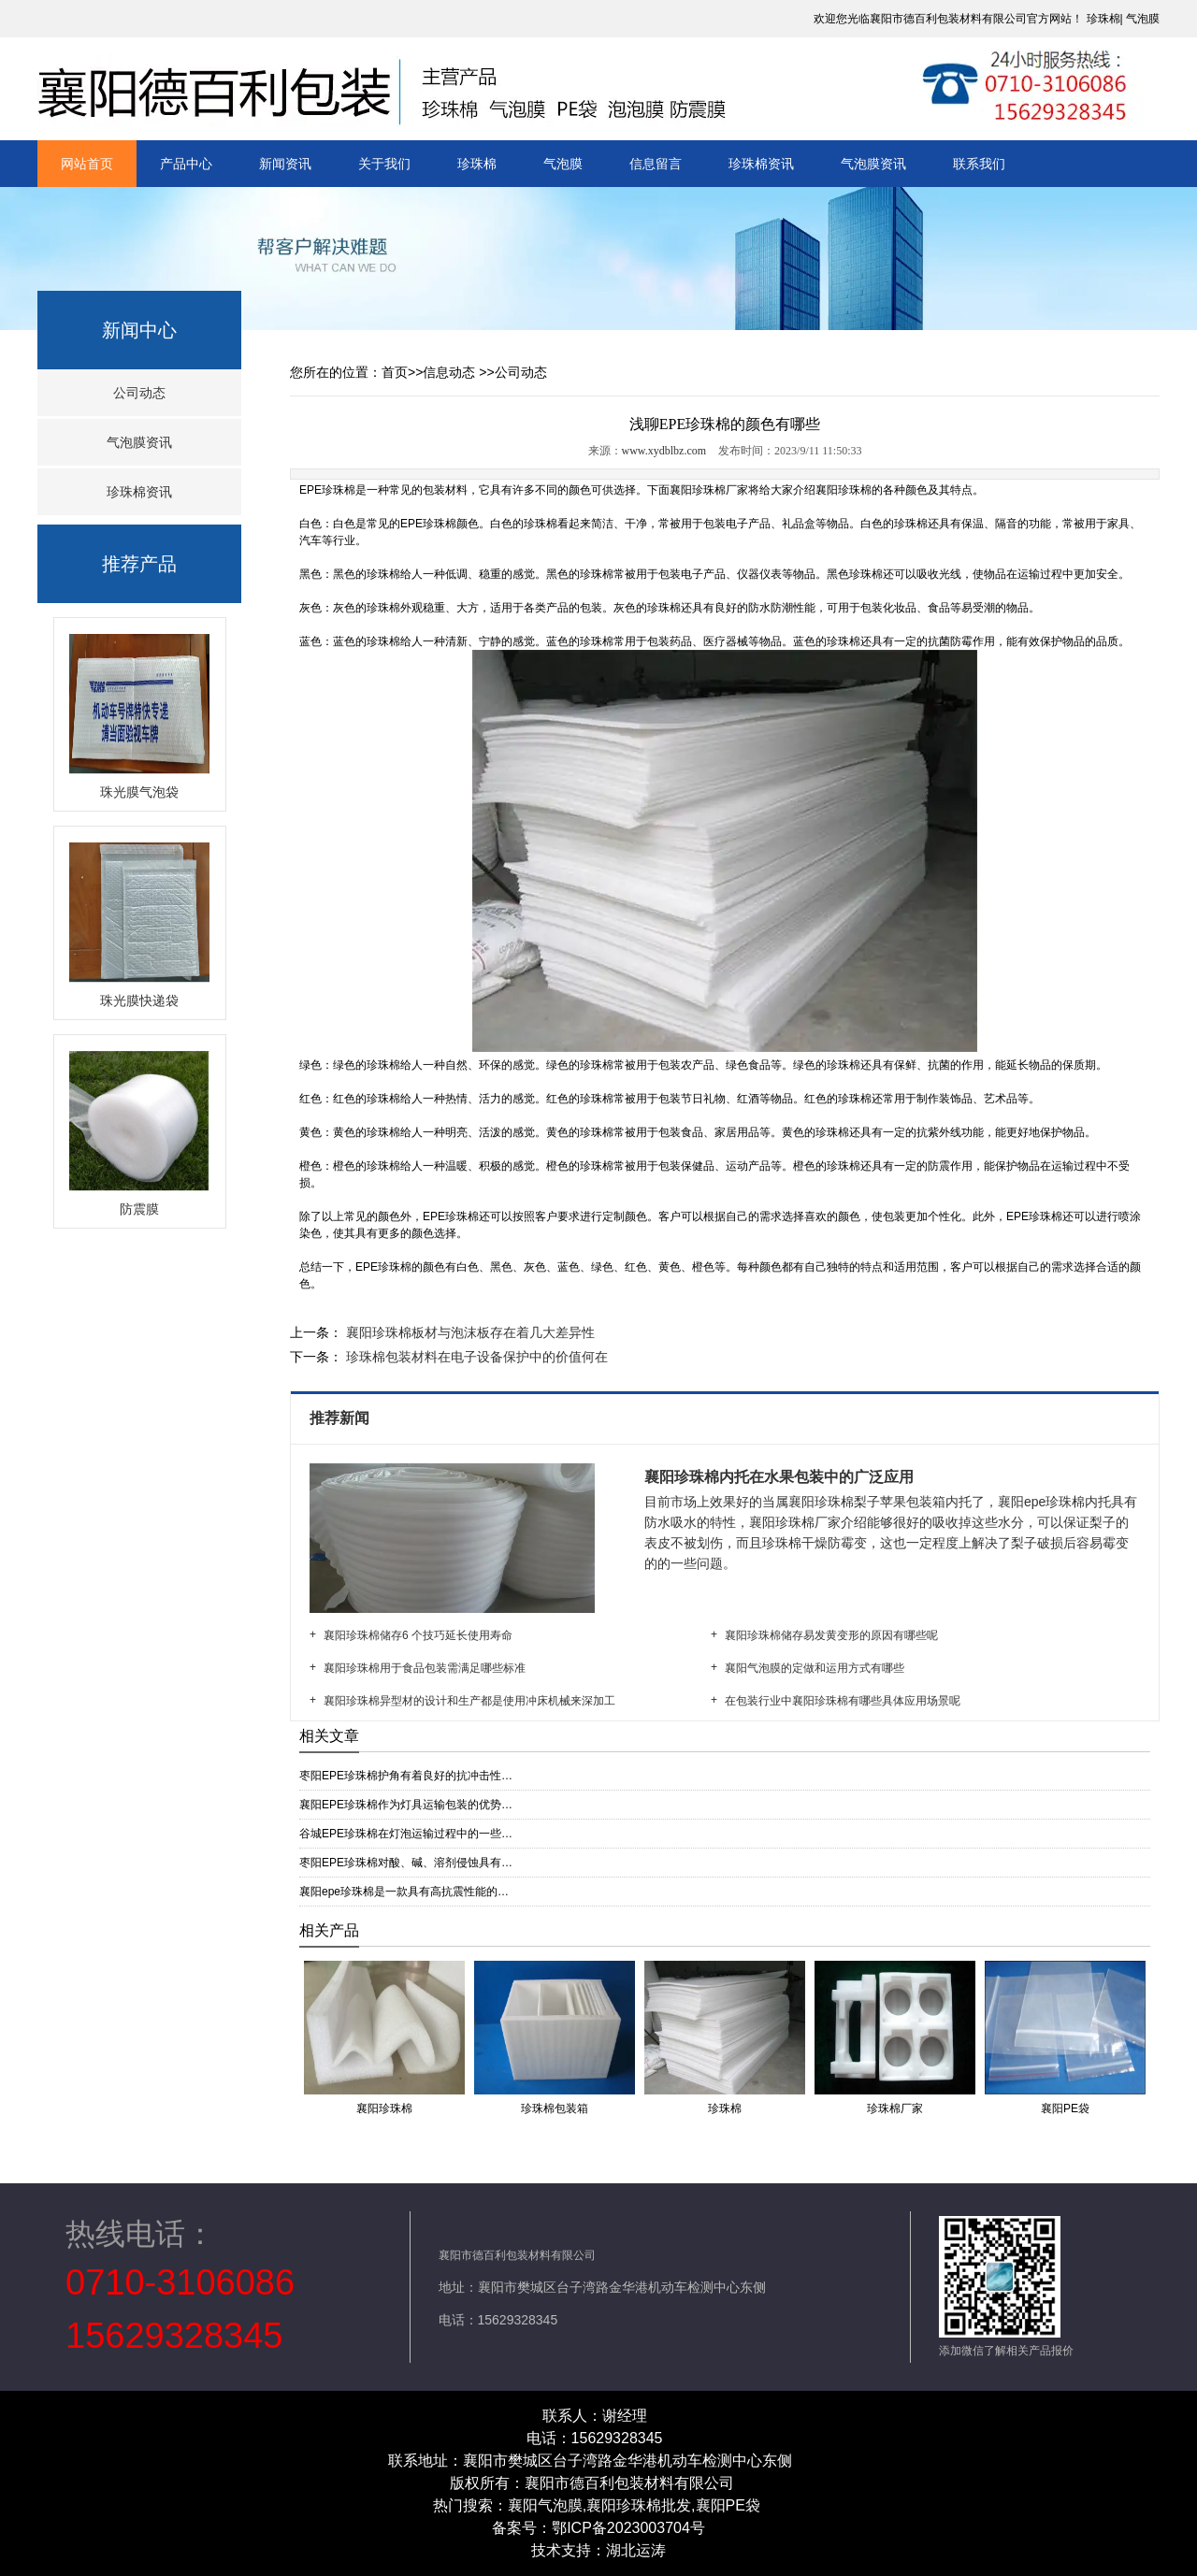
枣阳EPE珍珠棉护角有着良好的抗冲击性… (405, 1775)
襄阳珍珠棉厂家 (709, 489)
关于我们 (384, 163)
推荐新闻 (341, 1418)
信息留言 (655, 163)
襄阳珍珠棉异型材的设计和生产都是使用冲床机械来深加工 (469, 1700)
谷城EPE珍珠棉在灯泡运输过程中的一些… (405, 1833)
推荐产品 (139, 564)
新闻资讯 (285, 163)
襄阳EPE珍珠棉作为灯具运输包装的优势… (405, 1804)
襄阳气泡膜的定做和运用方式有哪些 (814, 1668)
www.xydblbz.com (664, 450)
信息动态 (449, 372)
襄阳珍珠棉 (843, 489)
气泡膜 (1143, 18)
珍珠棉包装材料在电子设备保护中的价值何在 (475, 1356)
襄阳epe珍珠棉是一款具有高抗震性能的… (404, 1891)
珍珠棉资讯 (761, 163)
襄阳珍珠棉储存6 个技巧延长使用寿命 (418, 1635)
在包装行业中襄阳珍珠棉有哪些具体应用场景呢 (842, 1700)
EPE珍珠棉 (327, 489)
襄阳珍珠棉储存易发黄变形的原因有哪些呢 (831, 1635)
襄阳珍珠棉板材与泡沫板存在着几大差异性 (468, 1332)
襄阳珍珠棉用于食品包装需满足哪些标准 (425, 1668)
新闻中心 (139, 330)
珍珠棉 (1103, 18)
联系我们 (979, 163)
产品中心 (186, 163)
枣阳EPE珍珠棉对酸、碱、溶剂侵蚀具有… (405, 1862)
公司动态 (139, 392)
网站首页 (87, 163)
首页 (395, 372)
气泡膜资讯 (873, 163)
